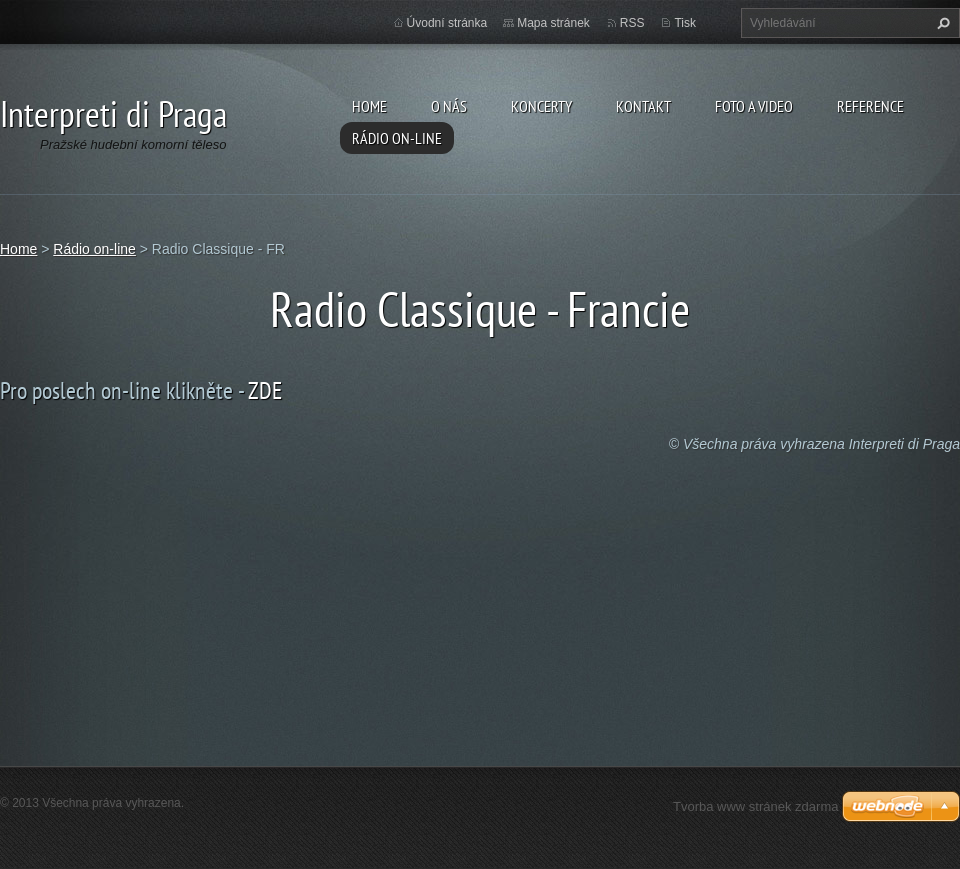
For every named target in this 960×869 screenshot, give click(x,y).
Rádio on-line (397, 138)
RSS (632, 23)
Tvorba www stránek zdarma (755, 806)
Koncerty (541, 106)
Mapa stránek (553, 23)
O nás (449, 106)
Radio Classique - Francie (480, 309)
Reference (870, 106)
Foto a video (754, 106)
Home (369, 106)
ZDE (265, 390)
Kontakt (643, 106)
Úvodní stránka (447, 23)
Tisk (685, 23)
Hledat (941, 23)
